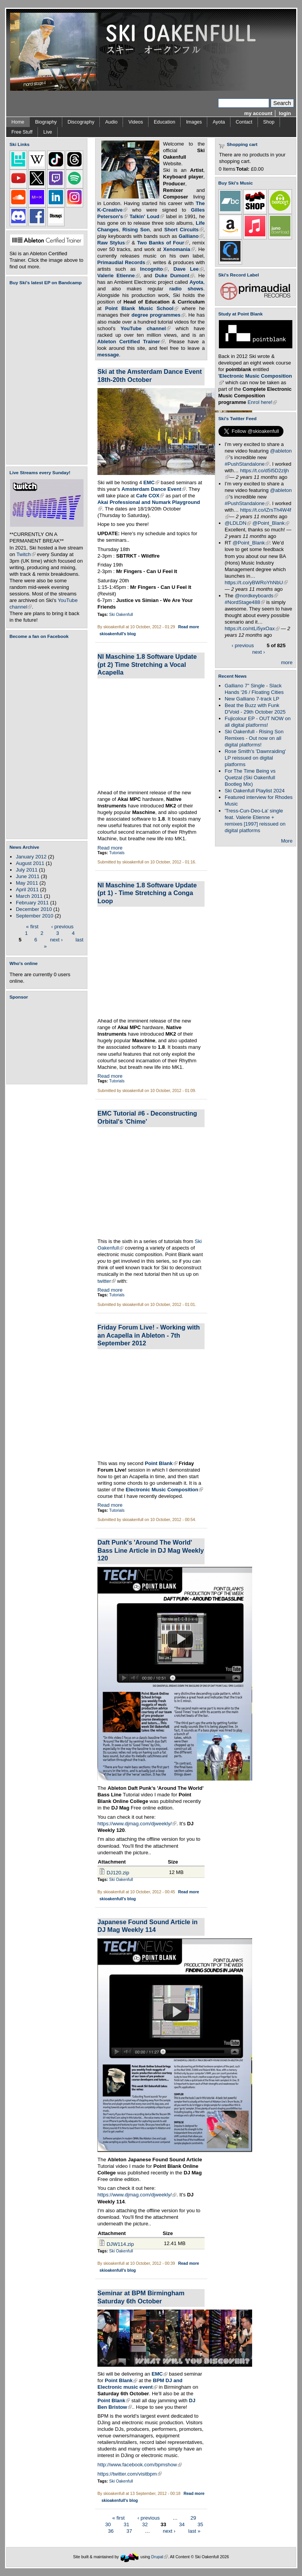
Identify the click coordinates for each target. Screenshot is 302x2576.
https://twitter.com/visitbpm (129, 2474)
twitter (106, 1281)
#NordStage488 (245, 602)
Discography (81, 122)
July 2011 (27, 870)
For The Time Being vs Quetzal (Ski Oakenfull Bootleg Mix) (250, 777)
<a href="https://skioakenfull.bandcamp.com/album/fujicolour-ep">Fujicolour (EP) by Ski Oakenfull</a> (44, 375)
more (287, 662)
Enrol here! (262, 402)
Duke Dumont (174, 275)
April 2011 (27, 889)
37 (129, 2531)
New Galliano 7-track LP (252, 699)
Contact (244, 122)
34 (182, 2524)
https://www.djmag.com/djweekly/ (136, 1823)
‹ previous (62, 926)
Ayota (219, 122)
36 (111, 2531)
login (285, 113)
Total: (243, 169)
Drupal (159, 2557)
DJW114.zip (120, 2244)
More (287, 841)
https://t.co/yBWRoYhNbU (256, 582)
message (108, 355)
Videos (135, 122)
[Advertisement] (48, 1041)
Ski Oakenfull (121, 614)
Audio (111, 122)
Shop (269, 122)
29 (193, 2518)
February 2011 (32, 903)
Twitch (26, 554)
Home (18, 122)
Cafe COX (150, 496)
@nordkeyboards (256, 596)
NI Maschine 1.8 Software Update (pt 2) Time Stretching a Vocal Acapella (147, 664)
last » (194, 2531)
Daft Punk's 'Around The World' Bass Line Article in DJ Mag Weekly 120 (150, 1550)
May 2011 (27, 883)
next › (56, 939)
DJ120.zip (118, 1873)
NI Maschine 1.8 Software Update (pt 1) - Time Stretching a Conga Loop (147, 893)
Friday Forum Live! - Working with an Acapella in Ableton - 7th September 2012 (148, 1335)
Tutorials (117, 853)
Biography (46, 122)
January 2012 (31, 857)
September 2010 (34, 916)
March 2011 (29, 896)
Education (164, 122)
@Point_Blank (271, 523)
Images (194, 122)
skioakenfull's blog (117, 634)
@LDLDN (238, 523)
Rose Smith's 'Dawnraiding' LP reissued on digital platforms (255, 757)
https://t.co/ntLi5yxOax (252, 628)
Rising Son (136, 229)
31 (127, 2524)
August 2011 (30, 863)
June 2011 (27, 876)
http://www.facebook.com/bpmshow (139, 2464)
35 (200, 2524)
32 (145, 2524)
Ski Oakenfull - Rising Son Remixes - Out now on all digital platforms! (254, 738)
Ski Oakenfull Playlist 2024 (255, 791)
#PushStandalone (247, 464)
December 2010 (34, 909)
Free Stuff (22, 132)
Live (47, 132)
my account (258, 113)
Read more (188, 627)
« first (32, 926)
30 (108, 2524)
